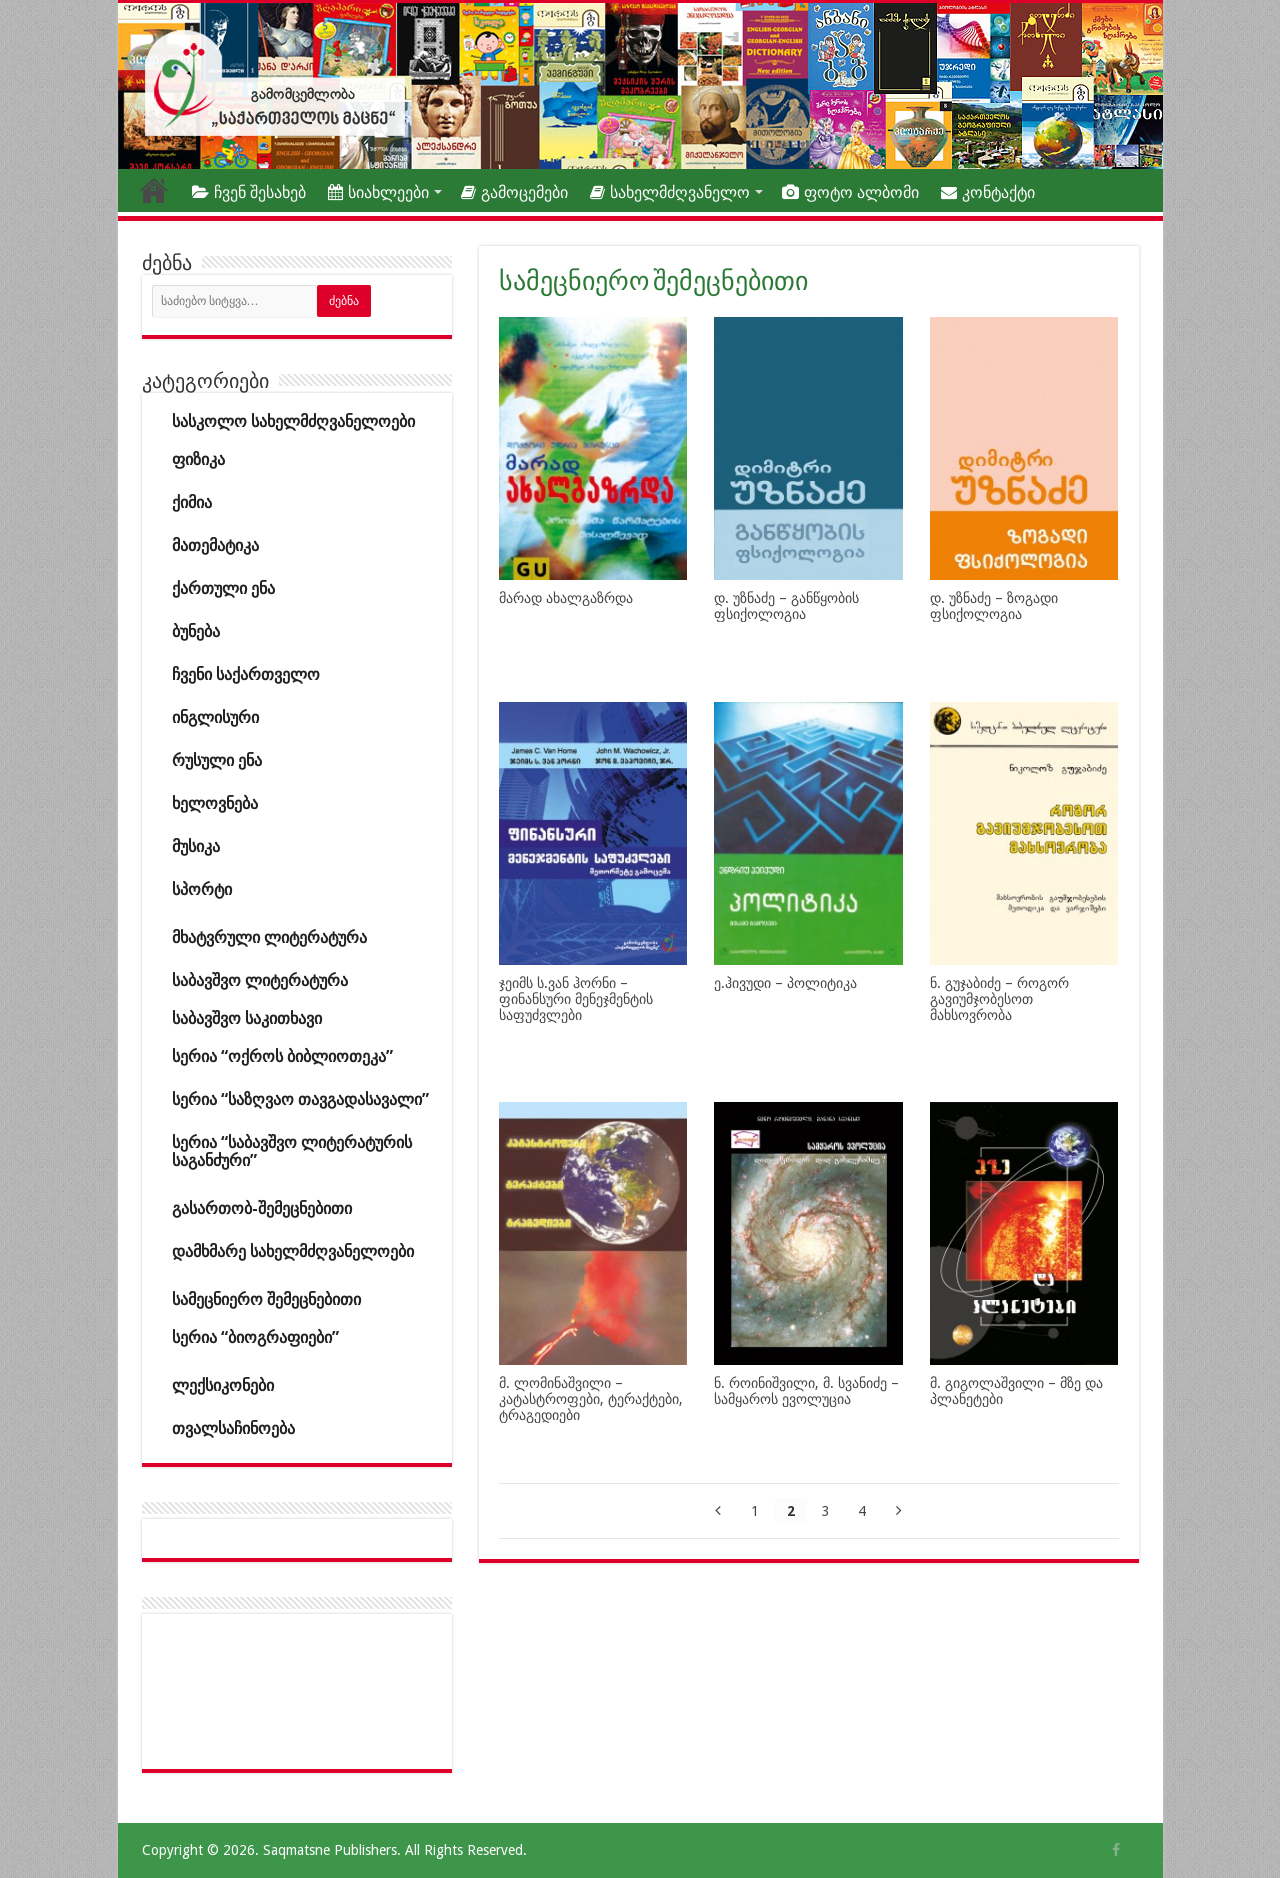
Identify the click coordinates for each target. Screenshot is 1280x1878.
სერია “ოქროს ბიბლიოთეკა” (282, 1056)
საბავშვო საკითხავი (247, 1018)
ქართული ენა (223, 588)
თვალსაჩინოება (233, 1428)
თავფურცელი (154, 190)
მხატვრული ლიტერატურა (269, 937)
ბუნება (196, 631)
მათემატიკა (215, 545)
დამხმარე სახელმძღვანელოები (293, 1251)
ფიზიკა (198, 459)
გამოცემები (514, 192)
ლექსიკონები (223, 1385)
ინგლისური (215, 717)
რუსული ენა (217, 760)
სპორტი (202, 889)
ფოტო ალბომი (850, 192)
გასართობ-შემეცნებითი (262, 1208)
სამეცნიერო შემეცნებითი (266, 1299)
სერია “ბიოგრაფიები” (255, 1337)
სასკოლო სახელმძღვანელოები (293, 421)
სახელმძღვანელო (670, 192)
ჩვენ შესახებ (249, 192)
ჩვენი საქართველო (246, 674)
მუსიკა (196, 846)
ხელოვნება (215, 803)
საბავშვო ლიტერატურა (260, 980)
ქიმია (192, 502)
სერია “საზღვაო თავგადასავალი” (300, 1099)
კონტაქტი (988, 192)
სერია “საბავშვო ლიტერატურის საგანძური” (292, 1151)
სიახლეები (378, 192)
